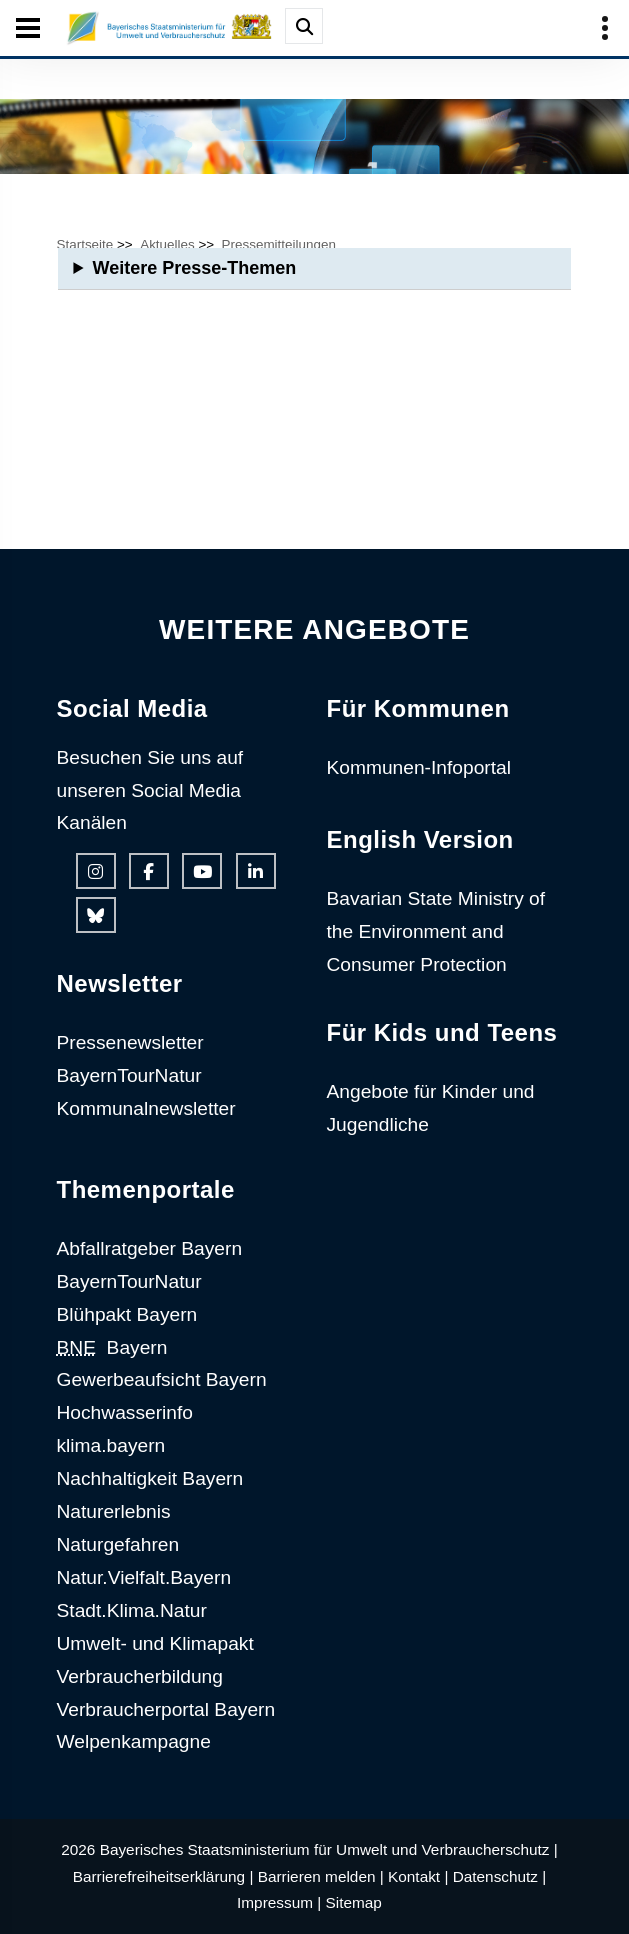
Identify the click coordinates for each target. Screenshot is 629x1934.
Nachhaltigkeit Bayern (150, 1478)
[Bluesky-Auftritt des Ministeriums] (96, 915)
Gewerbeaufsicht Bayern (162, 1379)
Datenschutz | (500, 1876)
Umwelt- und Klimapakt (155, 1643)
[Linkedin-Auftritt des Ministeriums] (256, 871)
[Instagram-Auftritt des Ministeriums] (96, 871)
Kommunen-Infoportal (419, 767)
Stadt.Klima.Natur (132, 1610)
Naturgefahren (118, 1544)
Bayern (112, 1347)
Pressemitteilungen (279, 244)
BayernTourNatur (129, 1075)
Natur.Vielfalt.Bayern (144, 1577)
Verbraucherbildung (140, 1676)
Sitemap (354, 1902)
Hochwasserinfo (125, 1412)
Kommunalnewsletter (146, 1108)
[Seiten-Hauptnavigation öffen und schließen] (28, 28)
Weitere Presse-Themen (194, 268)
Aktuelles (167, 244)
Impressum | (279, 1902)
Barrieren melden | (321, 1876)
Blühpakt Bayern (127, 1314)
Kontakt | (418, 1876)
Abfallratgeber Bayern (150, 1248)
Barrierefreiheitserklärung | (163, 1876)
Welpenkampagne (134, 1741)
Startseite (85, 244)
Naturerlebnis (114, 1511)
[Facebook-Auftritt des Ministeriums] (149, 871)
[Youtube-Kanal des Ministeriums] (202, 871)
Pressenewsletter (130, 1042)
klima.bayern (111, 1445)
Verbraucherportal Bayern (166, 1709)
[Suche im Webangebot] (304, 26)
